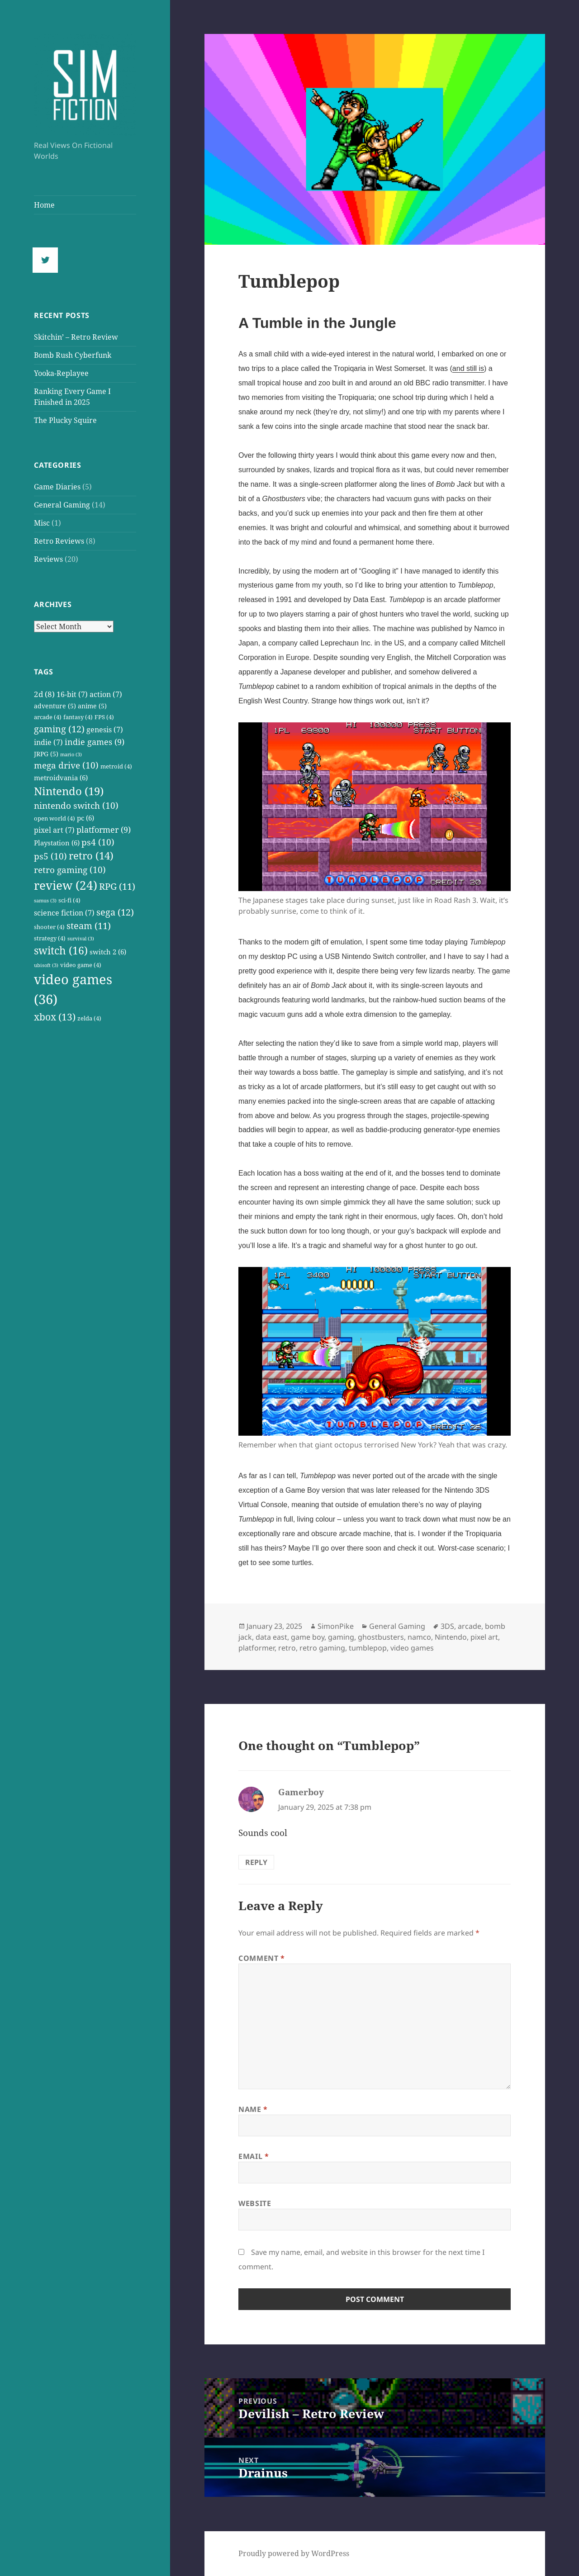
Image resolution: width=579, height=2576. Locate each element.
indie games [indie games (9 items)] (94, 741)
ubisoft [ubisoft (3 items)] (46, 965)
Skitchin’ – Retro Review (76, 337)
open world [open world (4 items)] (54, 818)
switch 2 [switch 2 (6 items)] (108, 952)
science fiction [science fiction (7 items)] (64, 912)
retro (287, 1648)
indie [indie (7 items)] (48, 742)
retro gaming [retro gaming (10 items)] (70, 870)
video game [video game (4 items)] (80, 965)
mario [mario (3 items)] (71, 754)
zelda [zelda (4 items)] (89, 1018)
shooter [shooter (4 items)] (49, 927)
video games (412, 1648)
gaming (341, 1637)
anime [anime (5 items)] (92, 706)
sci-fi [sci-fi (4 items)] (69, 900)
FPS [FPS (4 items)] (104, 717)
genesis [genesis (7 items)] (104, 729)
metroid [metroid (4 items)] (116, 766)
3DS (447, 1626)
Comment (261, 1958)
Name (253, 2109)
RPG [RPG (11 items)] (117, 886)
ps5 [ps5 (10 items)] (50, 856)
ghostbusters (381, 1637)
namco (419, 1637)
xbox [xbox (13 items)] (55, 1016)
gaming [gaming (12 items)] (59, 728)
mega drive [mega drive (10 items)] (66, 765)
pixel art (484, 1637)
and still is (468, 368)
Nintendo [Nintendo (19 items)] (69, 790)
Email (253, 2156)
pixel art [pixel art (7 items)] (54, 830)
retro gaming (322, 1648)
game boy (307, 1637)
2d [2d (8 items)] (44, 693)
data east (271, 1637)
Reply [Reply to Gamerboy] (256, 1862)
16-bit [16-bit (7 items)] (72, 694)
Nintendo (451, 1637)
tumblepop (368, 1648)
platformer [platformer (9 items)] (103, 829)
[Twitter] (47, 260)
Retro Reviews (59, 541)
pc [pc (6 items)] (85, 818)
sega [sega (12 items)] (115, 912)
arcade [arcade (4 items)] (48, 717)
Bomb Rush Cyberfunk (72, 355)
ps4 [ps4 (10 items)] (97, 842)
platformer (256, 1648)
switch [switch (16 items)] (61, 951)
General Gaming (62, 505)
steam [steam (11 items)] (88, 926)
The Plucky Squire (65, 420)
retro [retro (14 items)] (91, 855)
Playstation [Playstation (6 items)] (57, 843)
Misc (42, 523)
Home (44, 205)
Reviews (48, 559)
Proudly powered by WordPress (293, 2553)
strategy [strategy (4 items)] (50, 938)
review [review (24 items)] (65, 885)
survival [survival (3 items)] (80, 938)
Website (254, 2203)
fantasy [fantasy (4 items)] (78, 717)
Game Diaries (57, 487)
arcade (469, 1626)
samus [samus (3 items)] (45, 900)
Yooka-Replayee (61, 373)
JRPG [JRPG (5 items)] (46, 754)
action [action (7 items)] (106, 694)
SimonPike (336, 1626)
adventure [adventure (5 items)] (55, 706)
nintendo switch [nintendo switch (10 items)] (76, 805)
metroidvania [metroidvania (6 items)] (61, 778)
